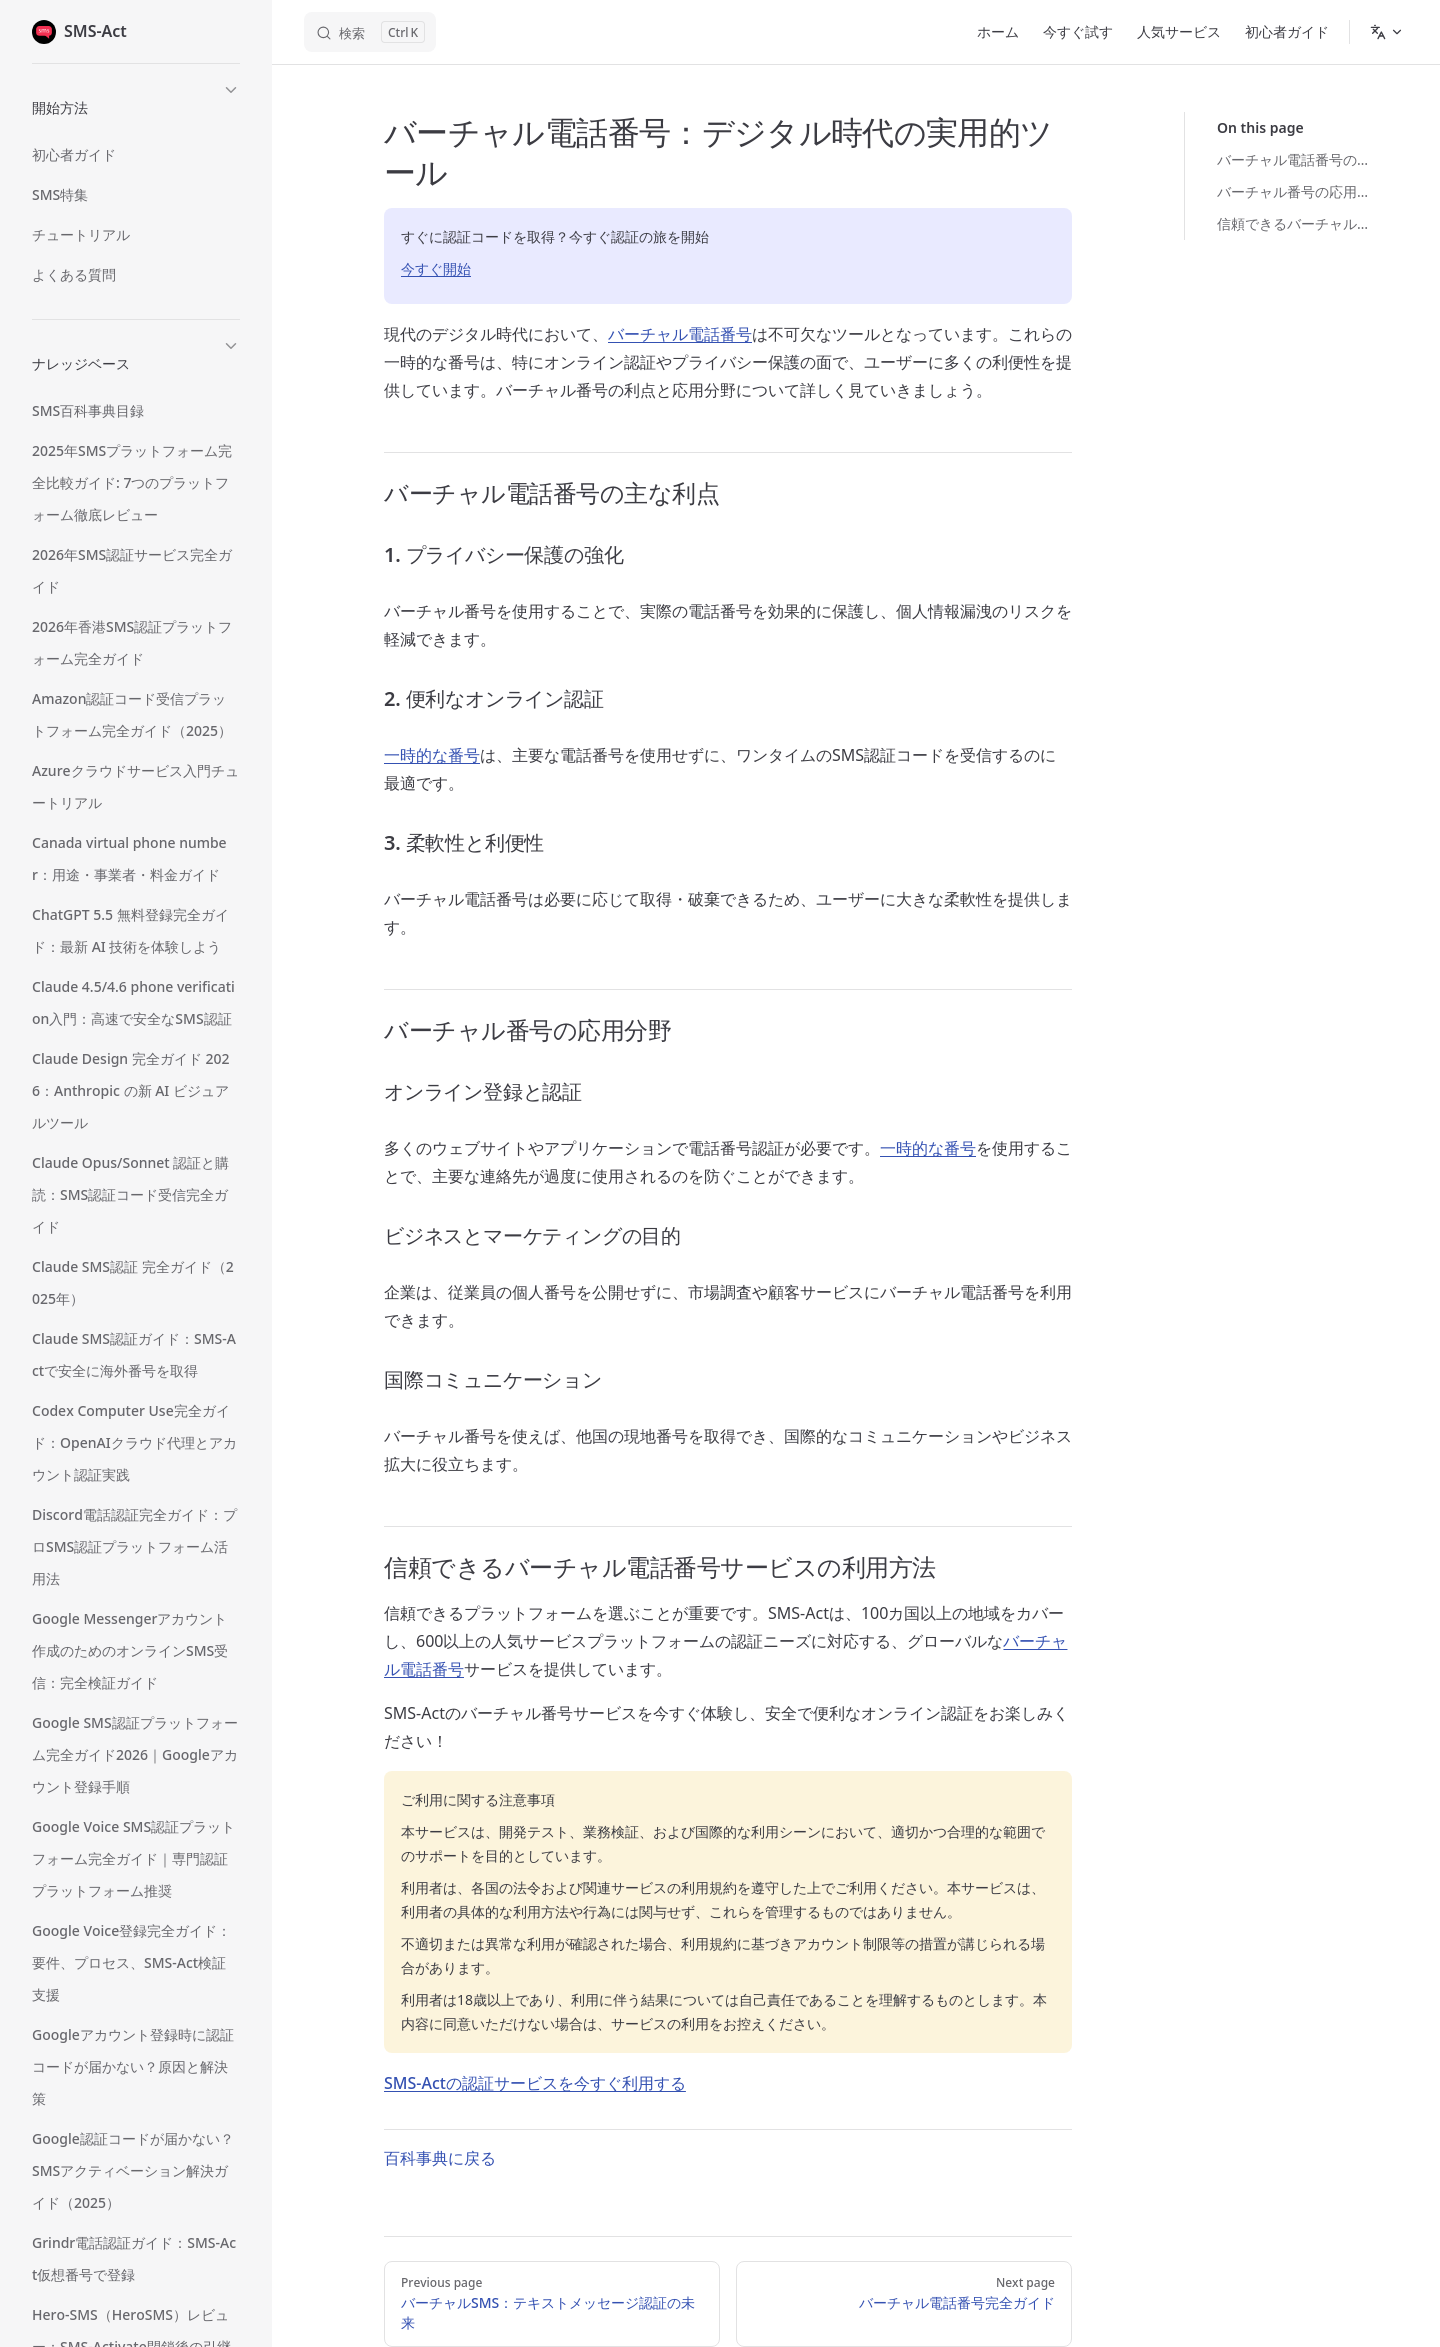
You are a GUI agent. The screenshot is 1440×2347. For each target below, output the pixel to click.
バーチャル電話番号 (680, 334)
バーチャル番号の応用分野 (1296, 191)
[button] (136, 104)
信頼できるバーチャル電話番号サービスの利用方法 (1296, 223)
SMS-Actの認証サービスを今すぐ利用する (535, 2083)
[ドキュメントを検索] (370, 32)
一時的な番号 (432, 755)
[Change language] (1387, 32)
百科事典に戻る (440, 2158)
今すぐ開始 (436, 268)
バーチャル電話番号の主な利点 (1296, 159)
